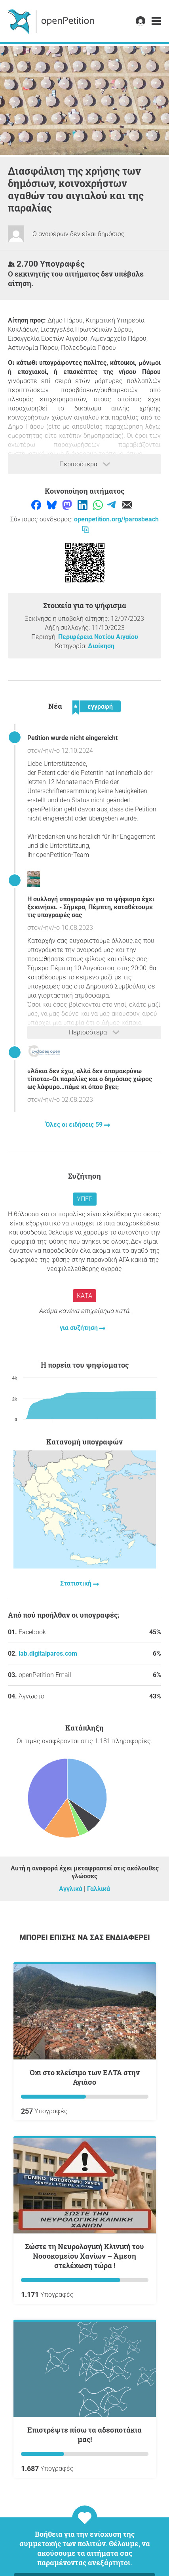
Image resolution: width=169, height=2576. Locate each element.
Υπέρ (85, 1199)
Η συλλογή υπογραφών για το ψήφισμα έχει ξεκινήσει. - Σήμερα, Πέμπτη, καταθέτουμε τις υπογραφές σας (90, 907)
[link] (156, 21)
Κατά (84, 1295)
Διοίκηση (101, 646)
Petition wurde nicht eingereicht (72, 738)
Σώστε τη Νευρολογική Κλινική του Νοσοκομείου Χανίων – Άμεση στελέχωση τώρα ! (84, 2256)
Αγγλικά (71, 1889)
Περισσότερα (84, 464)
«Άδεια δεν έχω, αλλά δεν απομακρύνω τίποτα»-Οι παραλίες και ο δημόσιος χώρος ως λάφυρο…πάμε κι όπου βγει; (89, 1079)
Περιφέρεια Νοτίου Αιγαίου (98, 637)
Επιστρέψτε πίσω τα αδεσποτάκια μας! (84, 2434)
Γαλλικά (98, 1889)
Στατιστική (76, 1583)
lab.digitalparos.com (48, 1653)
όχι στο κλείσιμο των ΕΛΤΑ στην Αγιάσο (85, 2077)
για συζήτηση (79, 1328)
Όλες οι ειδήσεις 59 (75, 1124)
